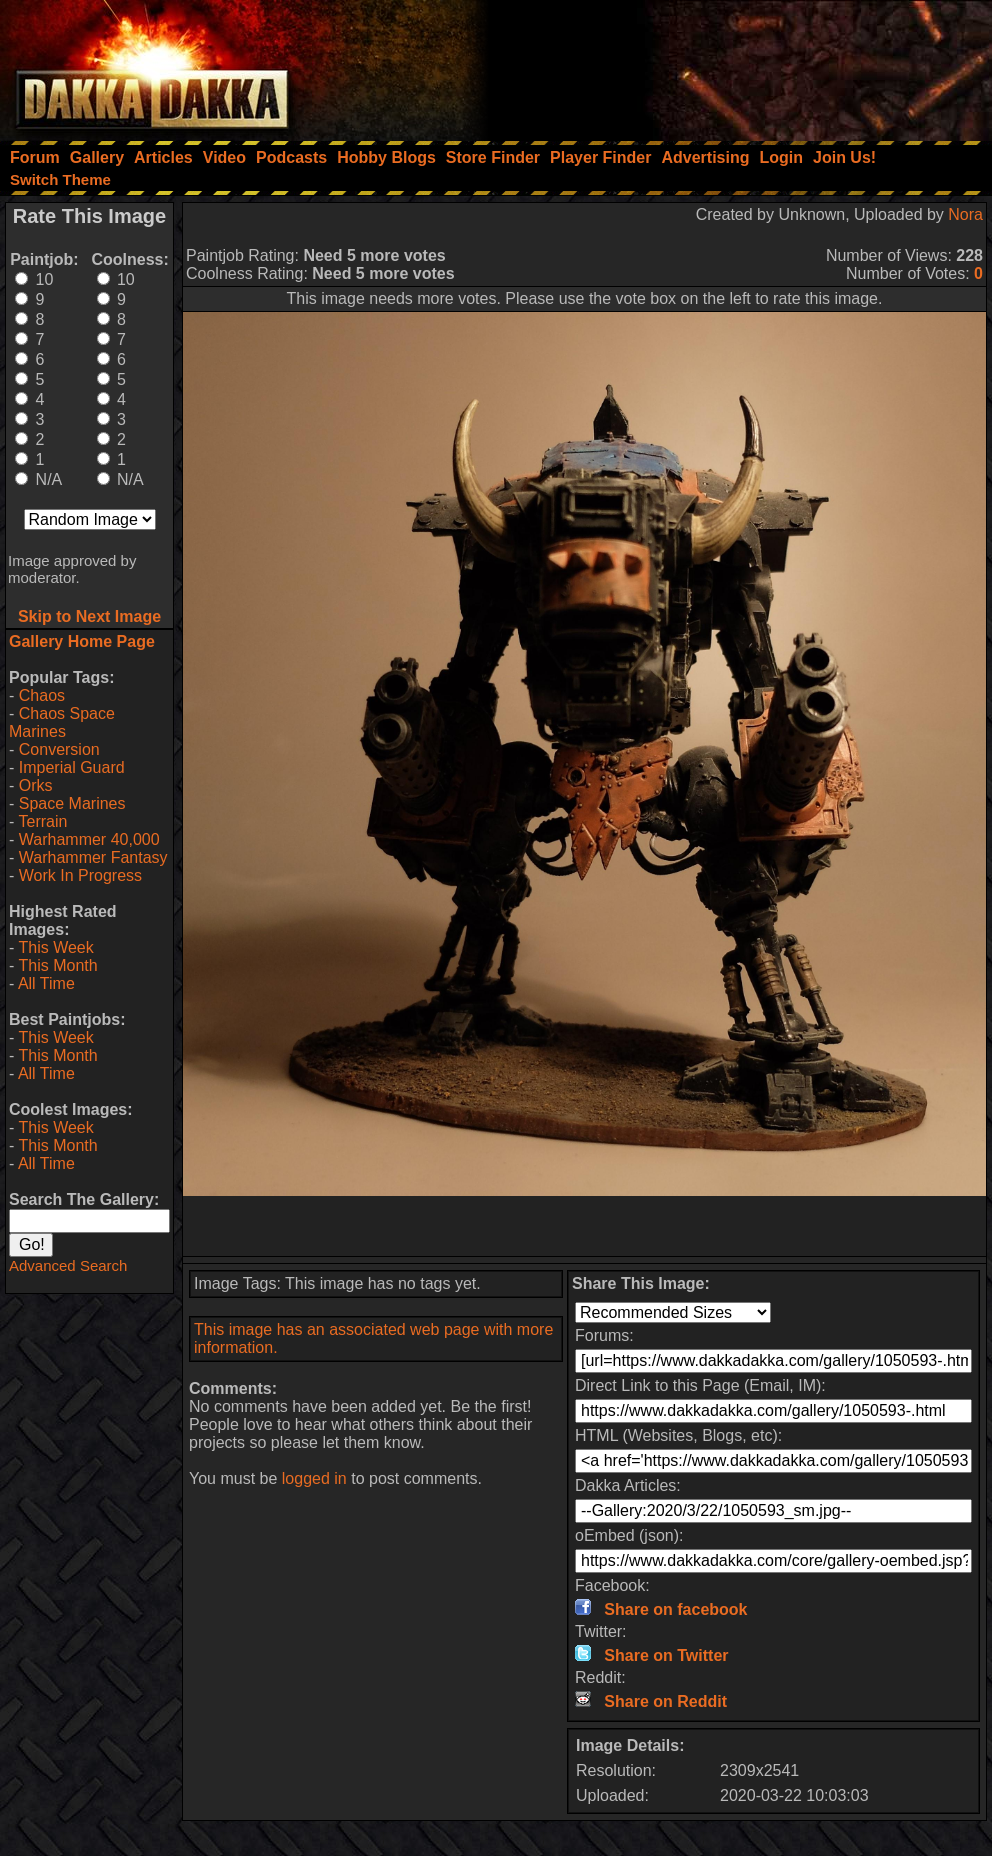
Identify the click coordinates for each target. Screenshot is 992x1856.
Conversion (59, 749)
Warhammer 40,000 (89, 839)
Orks (36, 785)
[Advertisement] (723, 65)
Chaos (42, 695)
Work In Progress (80, 875)
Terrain (42, 821)
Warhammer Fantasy (93, 857)
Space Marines (72, 803)
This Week (55, 947)
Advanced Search (68, 1265)
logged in (314, 1478)
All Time (46, 983)
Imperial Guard (72, 767)
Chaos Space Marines (62, 722)
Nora (965, 214)
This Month (57, 965)
